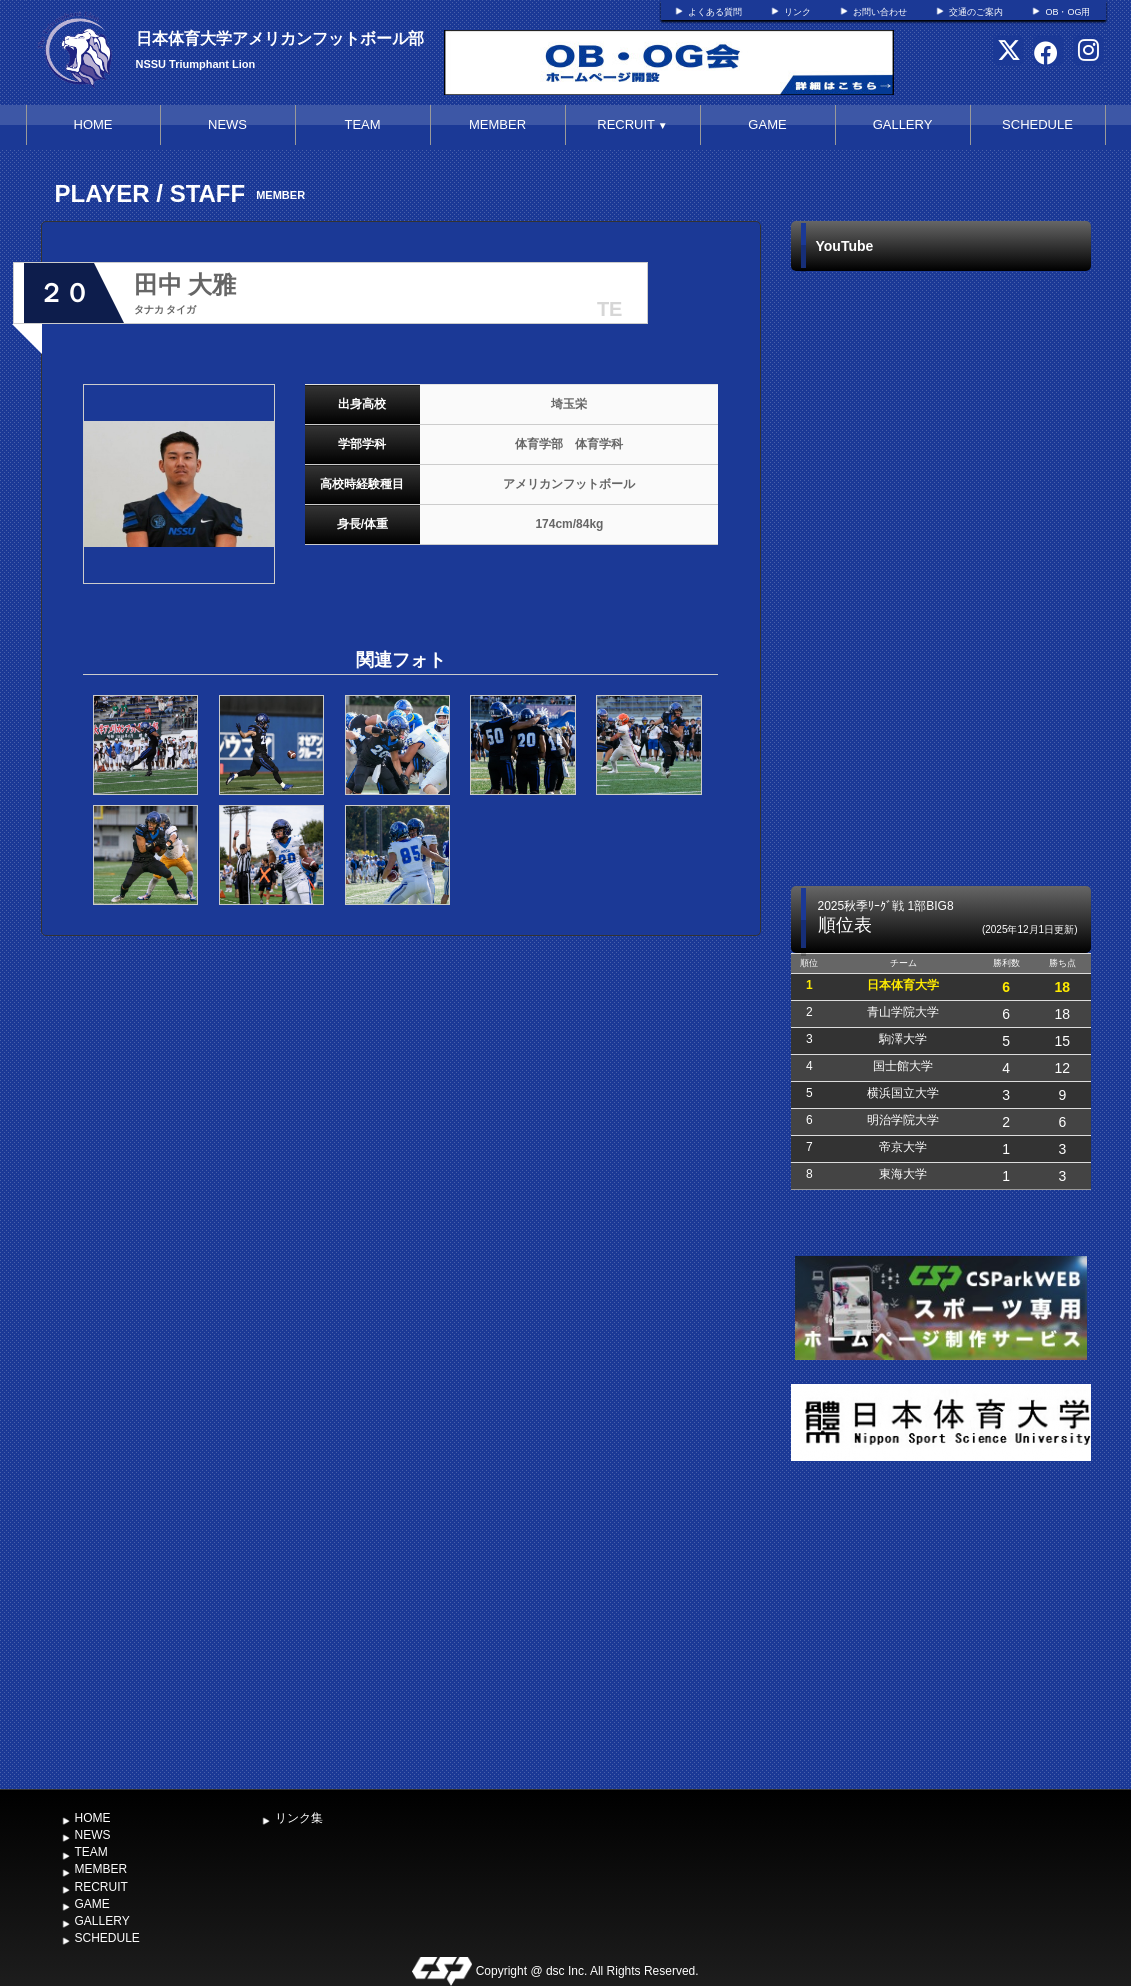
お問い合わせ (880, 12)
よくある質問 (715, 12)
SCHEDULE (1037, 124)
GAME (767, 124)
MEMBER (497, 124)
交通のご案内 (976, 12)
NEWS (227, 124)
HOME (93, 124)
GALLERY (903, 124)
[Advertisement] (941, 1629)
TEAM (362, 124)
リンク (797, 12)
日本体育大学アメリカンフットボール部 (280, 38)
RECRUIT (632, 124)
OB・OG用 (1067, 12)
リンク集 (299, 1818)
